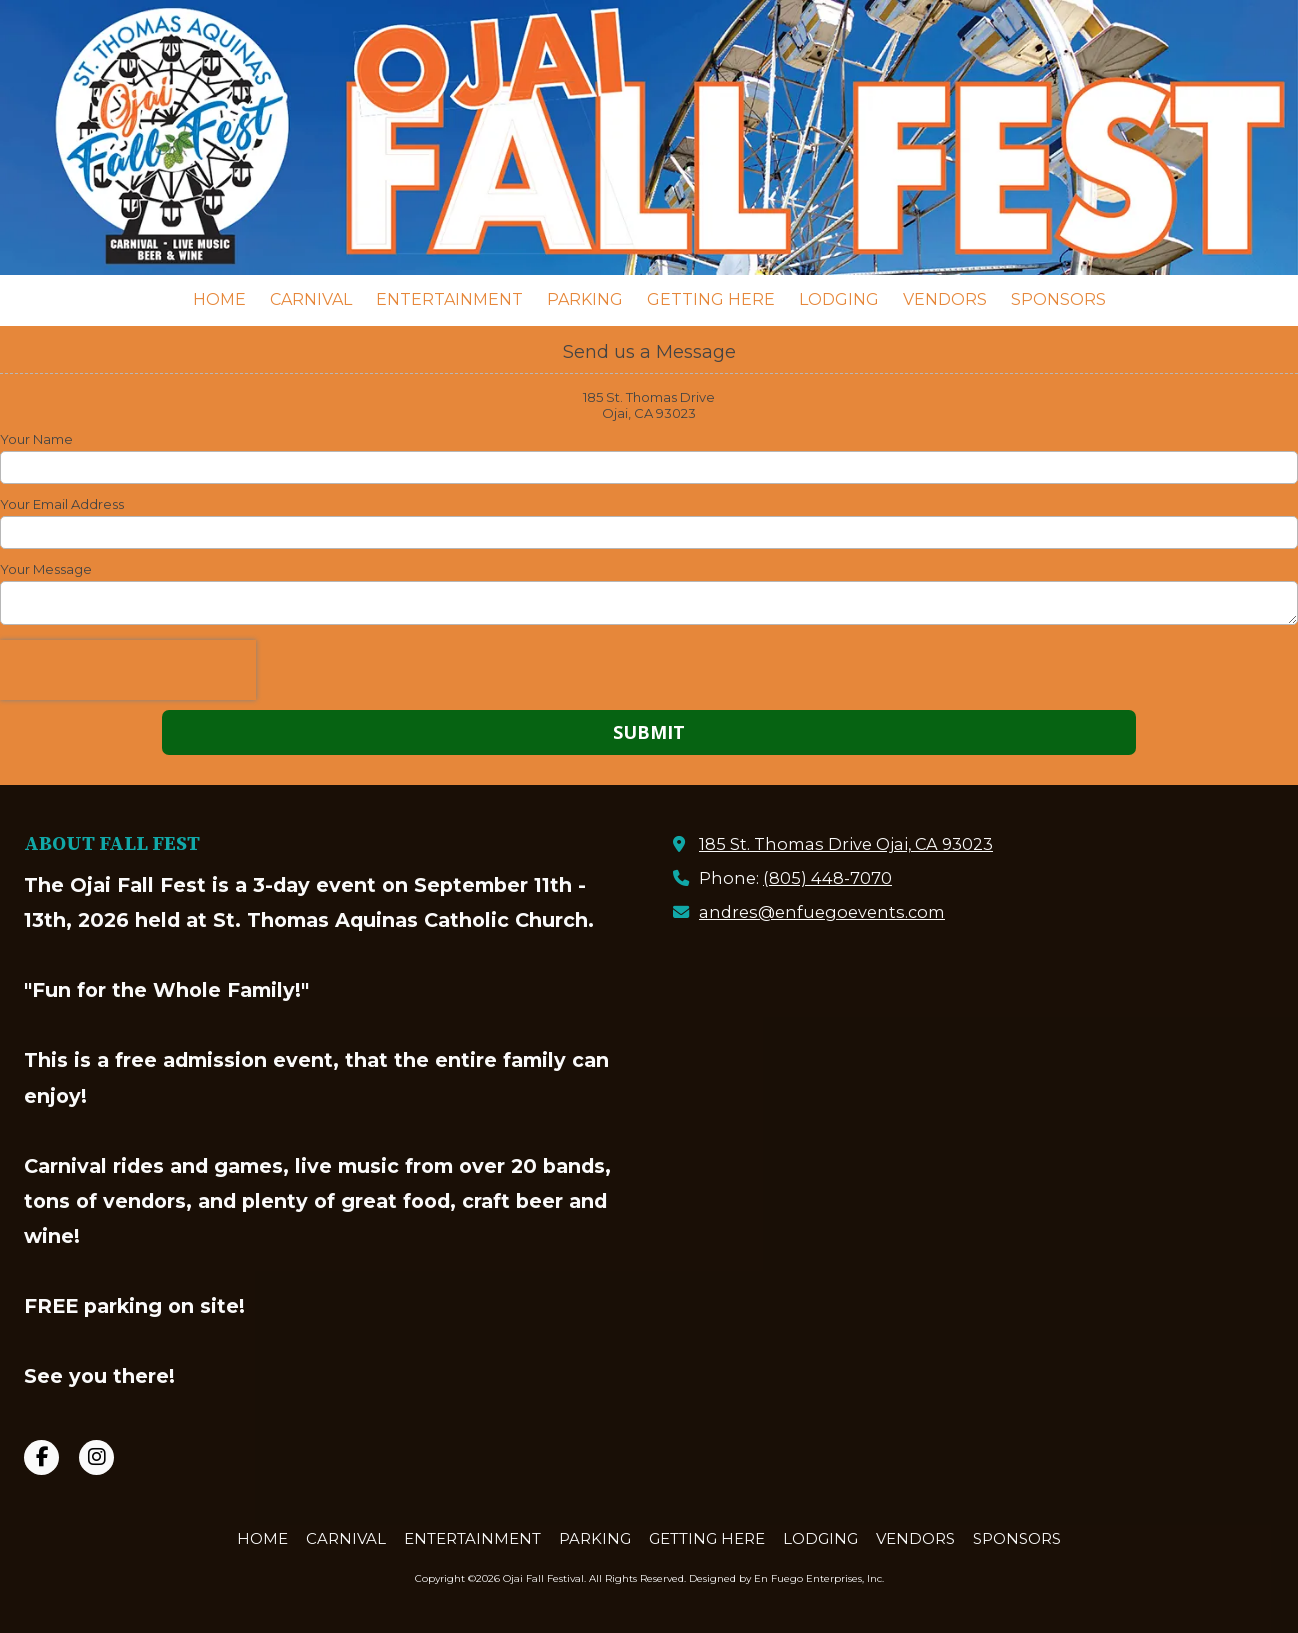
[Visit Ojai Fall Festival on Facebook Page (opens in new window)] (41, 1457)
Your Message (46, 569)
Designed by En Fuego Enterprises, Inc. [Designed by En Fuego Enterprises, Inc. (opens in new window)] (786, 1578)
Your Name (36, 439)
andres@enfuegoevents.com (822, 912)
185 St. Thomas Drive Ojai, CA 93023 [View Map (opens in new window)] (846, 844)
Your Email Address (62, 504)
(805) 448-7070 (827, 878)
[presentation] (128, 670)
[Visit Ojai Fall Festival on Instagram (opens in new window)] (96, 1457)
